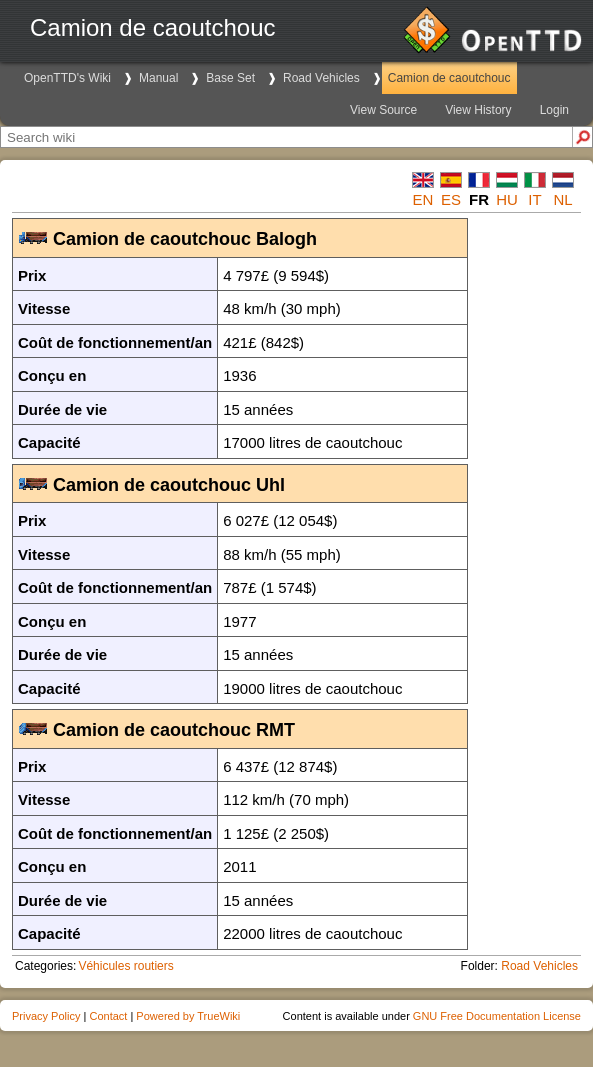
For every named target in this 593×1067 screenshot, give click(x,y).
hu (507, 199)
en (423, 199)
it (534, 199)
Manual (158, 78)
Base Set (230, 78)
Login (554, 110)
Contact (108, 1016)
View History (478, 110)
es (451, 199)
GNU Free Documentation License (497, 1016)
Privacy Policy (46, 1016)
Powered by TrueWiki (188, 1016)
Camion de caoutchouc (449, 78)
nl (562, 199)
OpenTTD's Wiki (67, 78)
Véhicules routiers (125, 966)
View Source (383, 110)
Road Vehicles (321, 78)
